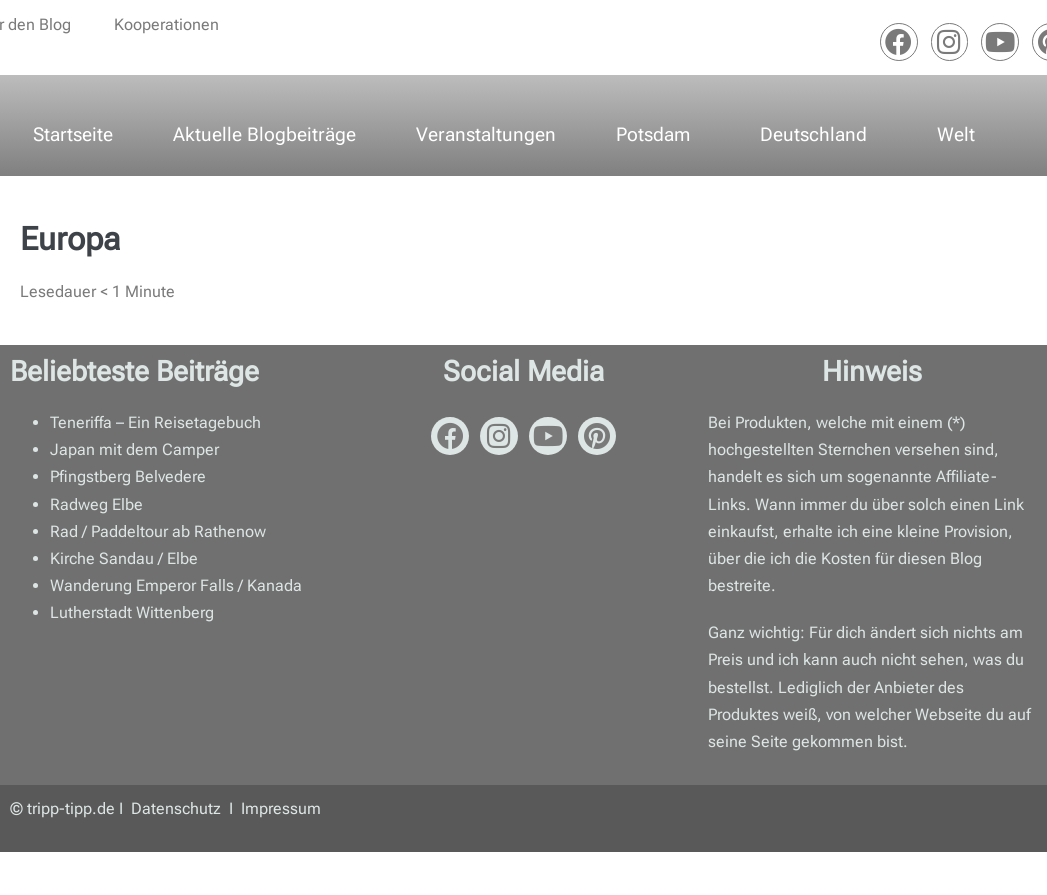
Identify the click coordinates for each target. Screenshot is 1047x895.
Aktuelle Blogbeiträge (264, 134)
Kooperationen (166, 24)
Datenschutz (178, 808)
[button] (658, 134)
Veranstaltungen (486, 134)
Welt (956, 134)
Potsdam (653, 134)
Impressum (281, 808)
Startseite (73, 134)
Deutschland (813, 134)
